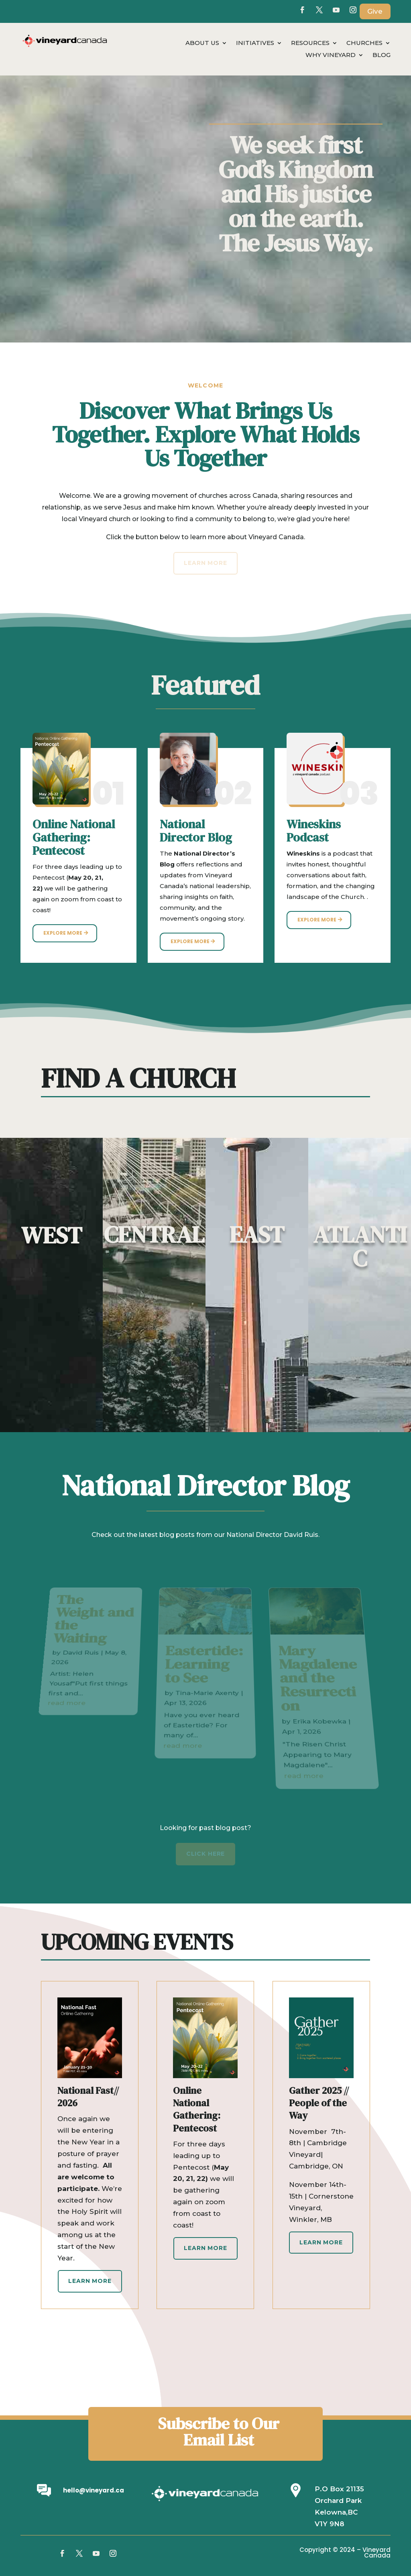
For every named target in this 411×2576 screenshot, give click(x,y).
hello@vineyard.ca (93, 2490)
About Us (202, 43)
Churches (364, 43)
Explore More (62, 932)
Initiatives (255, 43)
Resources (310, 43)
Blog (381, 55)
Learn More (89, 2281)
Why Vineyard (330, 55)
